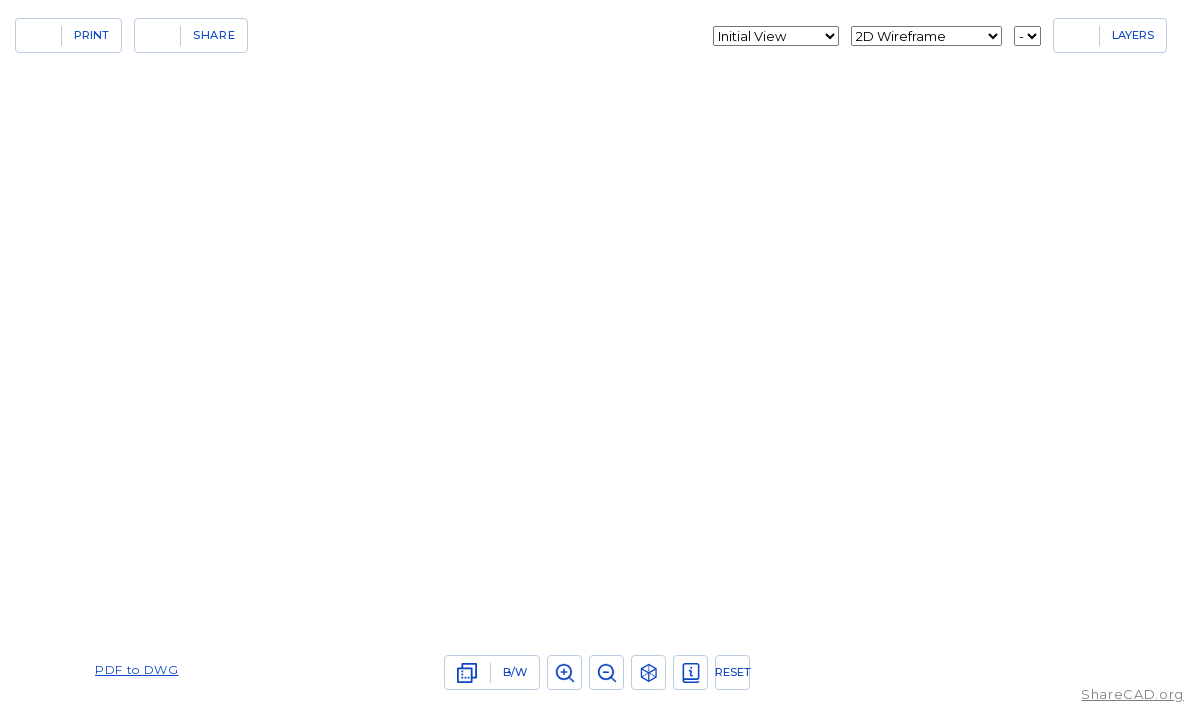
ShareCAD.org (1132, 694)
